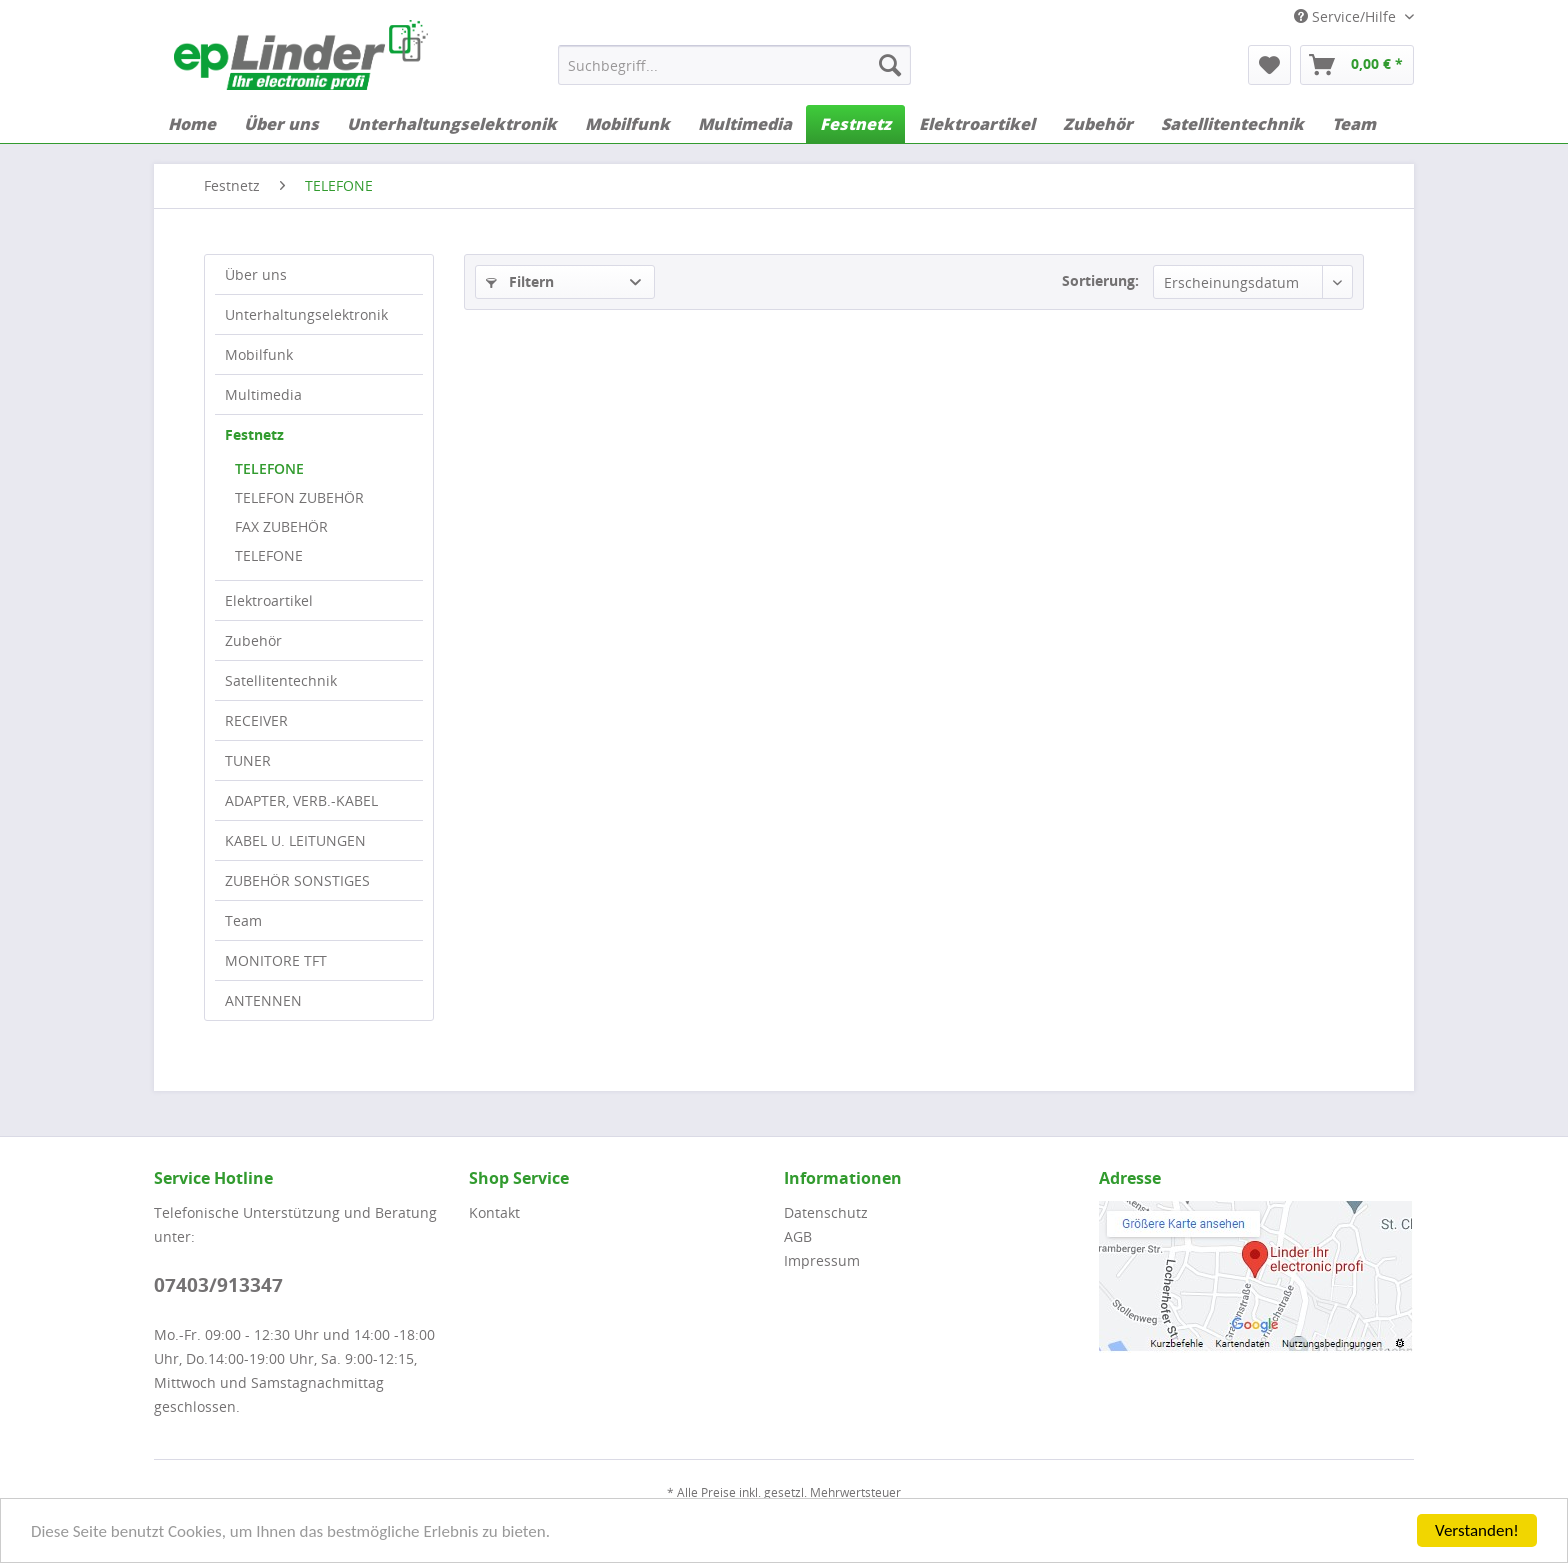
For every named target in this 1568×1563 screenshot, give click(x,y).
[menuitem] (734, 65)
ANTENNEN (263, 1000)
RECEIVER (256, 720)
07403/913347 (218, 1285)
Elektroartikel (269, 600)
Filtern (520, 281)
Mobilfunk (259, 354)
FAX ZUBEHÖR (281, 526)
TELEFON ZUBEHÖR (299, 497)
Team (243, 920)
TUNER (248, 760)
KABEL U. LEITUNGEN (295, 840)
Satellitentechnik (281, 680)
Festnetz (254, 434)
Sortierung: (1100, 280)
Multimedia (263, 394)
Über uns (256, 274)
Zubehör (253, 640)
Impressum (822, 1260)
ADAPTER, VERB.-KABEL (301, 800)
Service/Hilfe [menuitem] (1347, 16)
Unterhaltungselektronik (306, 314)
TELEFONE (269, 468)
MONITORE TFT (276, 960)
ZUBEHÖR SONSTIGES (297, 880)
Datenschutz (826, 1212)
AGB (798, 1236)
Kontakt (494, 1212)
